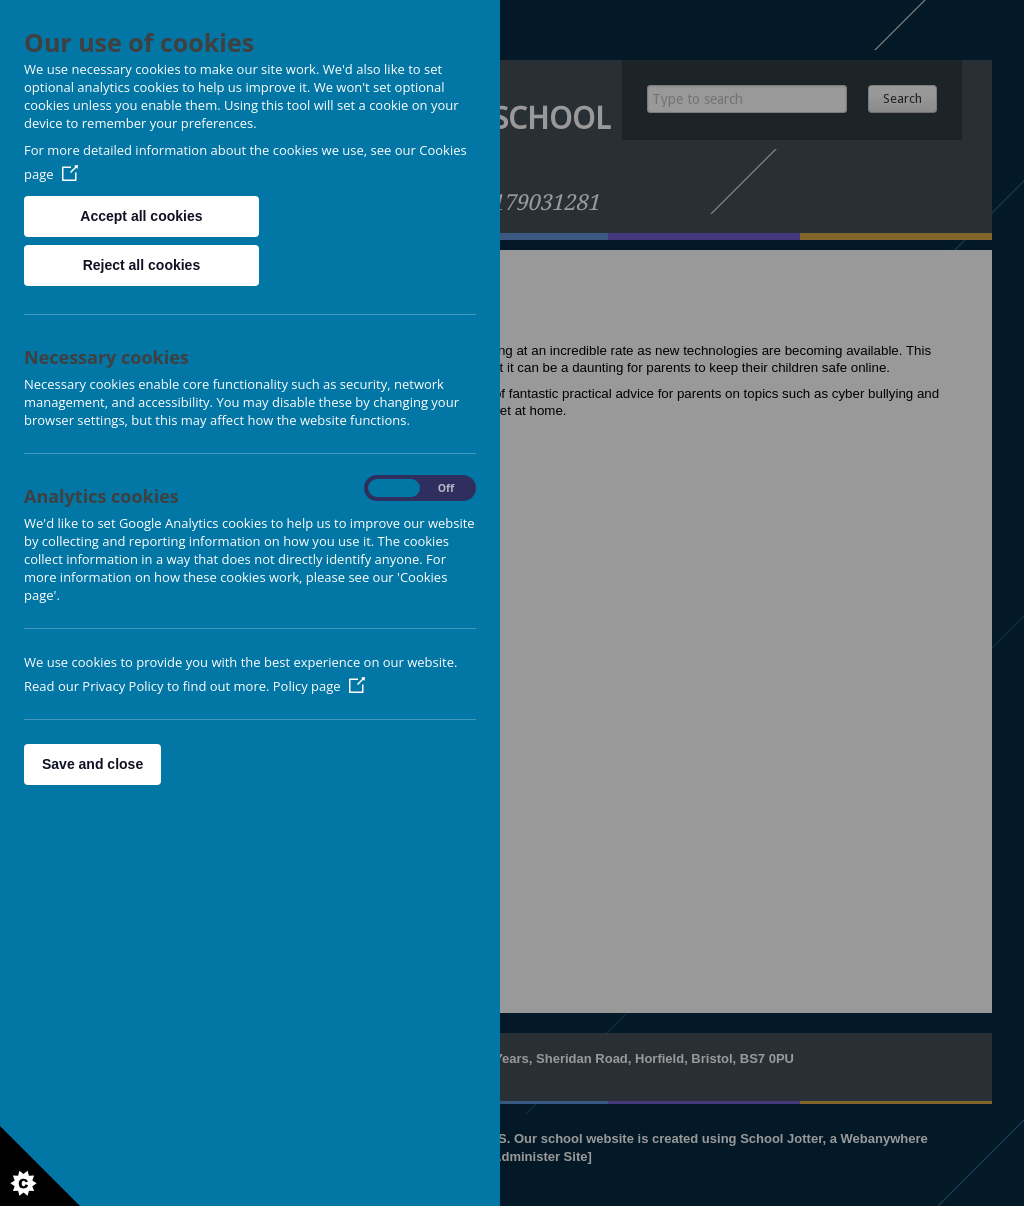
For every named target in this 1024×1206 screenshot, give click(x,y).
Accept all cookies (141, 216)
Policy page (319, 686)
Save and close (92, 764)
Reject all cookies (142, 265)
